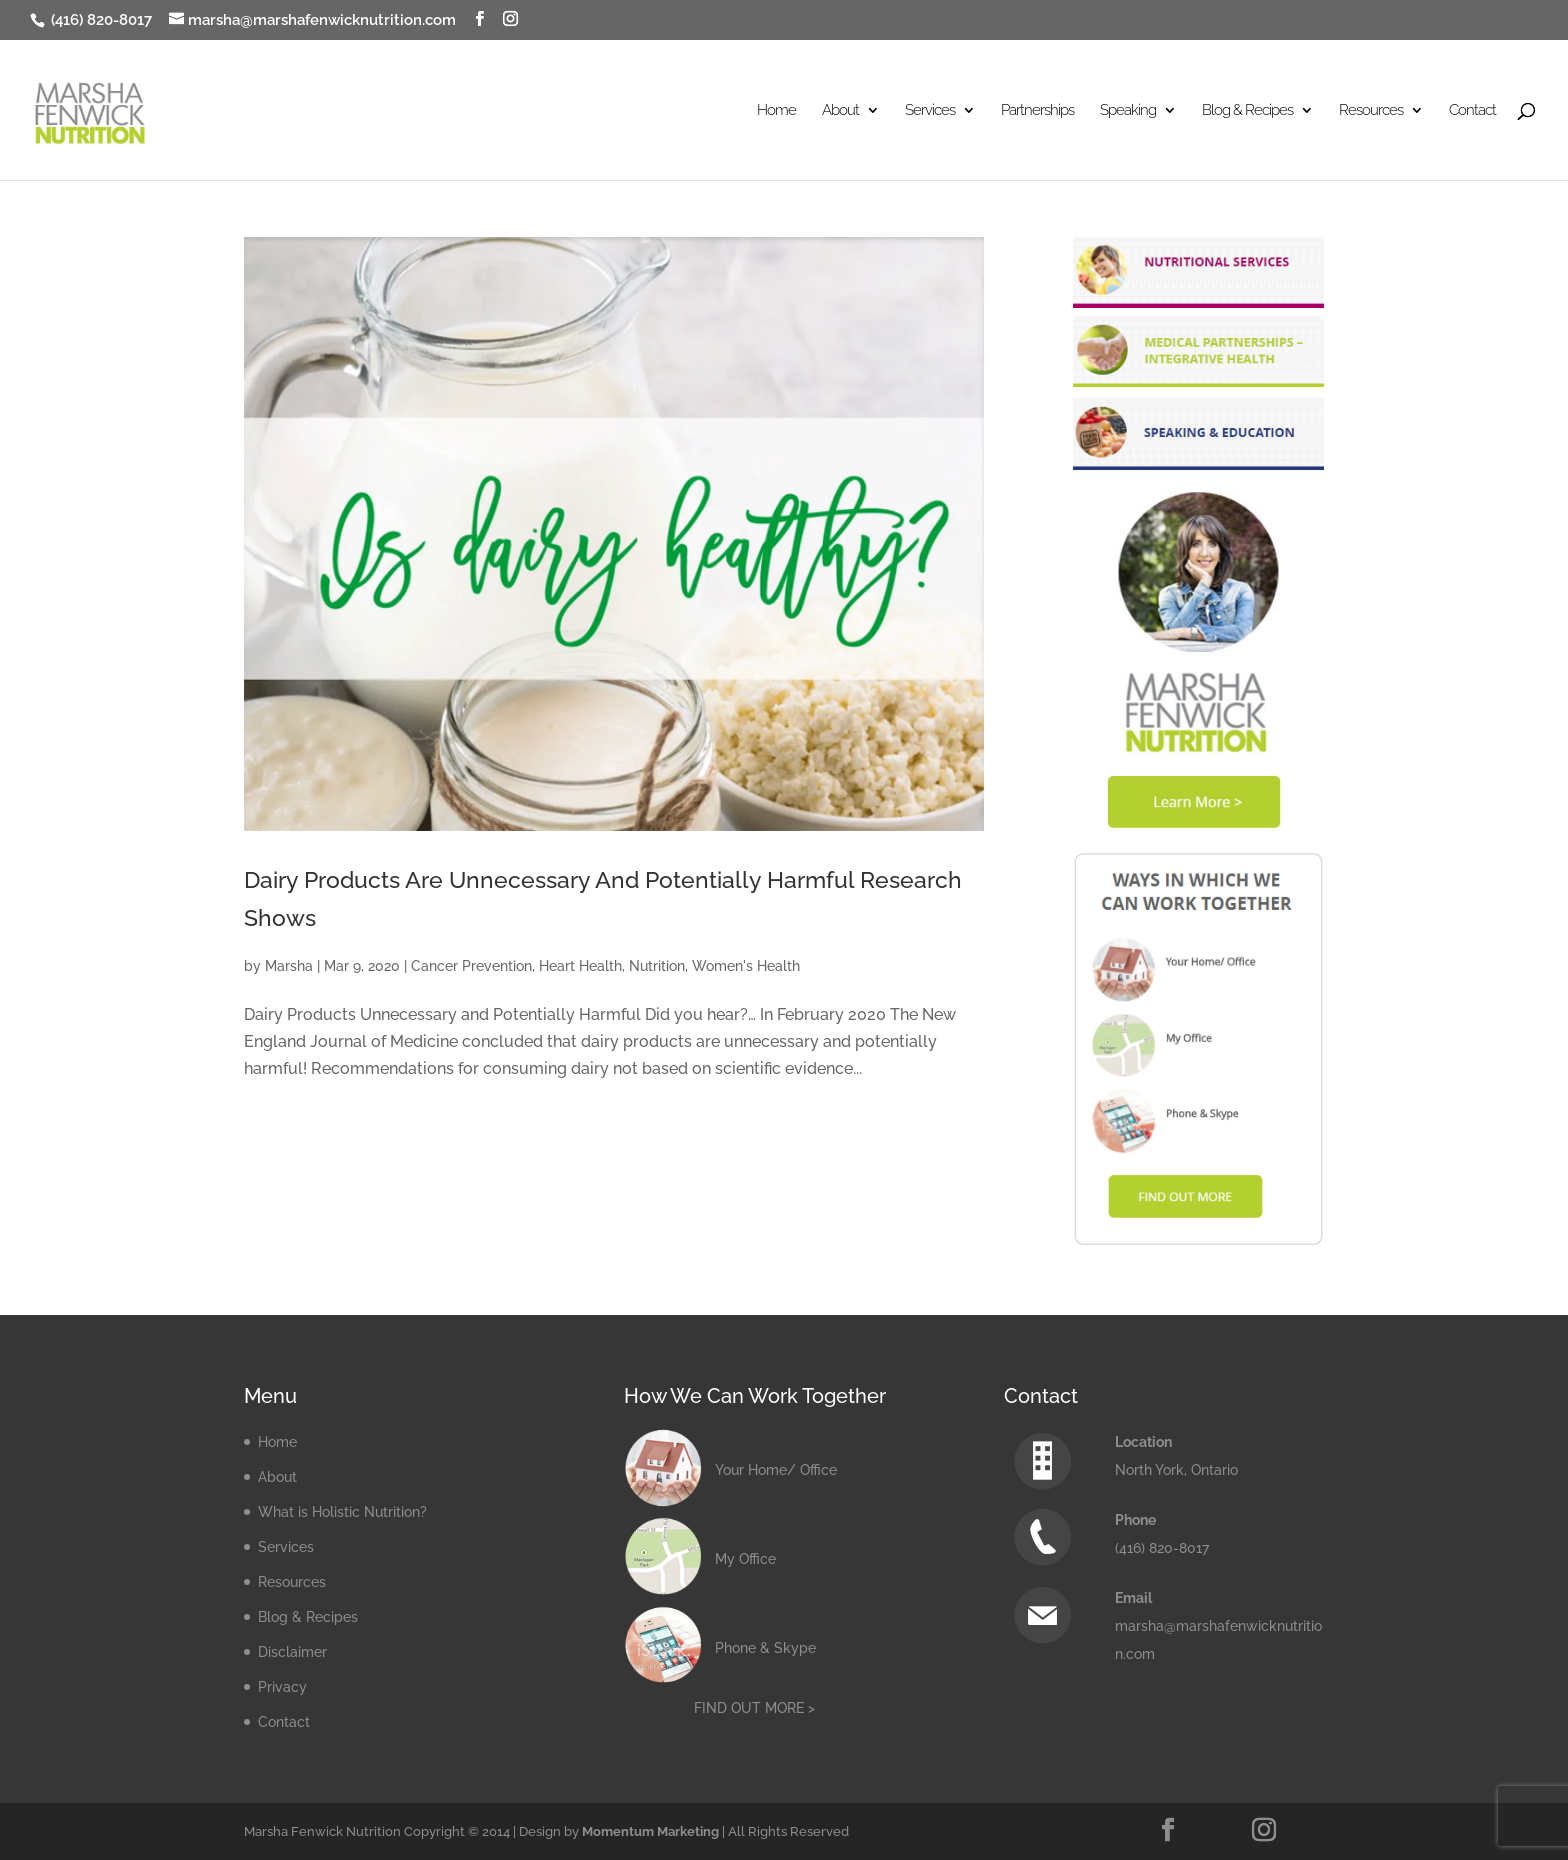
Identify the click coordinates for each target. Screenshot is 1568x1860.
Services (930, 111)
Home (776, 111)
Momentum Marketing (650, 1831)
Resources (1371, 111)
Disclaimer (292, 1652)
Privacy (282, 1687)
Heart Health (580, 966)
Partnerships (1037, 111)
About (840, 111)
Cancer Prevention (471, 966)
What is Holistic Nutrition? (342, 1512)
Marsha (289, 966)
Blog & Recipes (1247, 111)
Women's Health (746, 966)
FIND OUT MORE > (754, 1708)
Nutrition (657, 966)
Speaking (1128, 111)
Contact (1472, 111)
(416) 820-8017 (99, 20)
